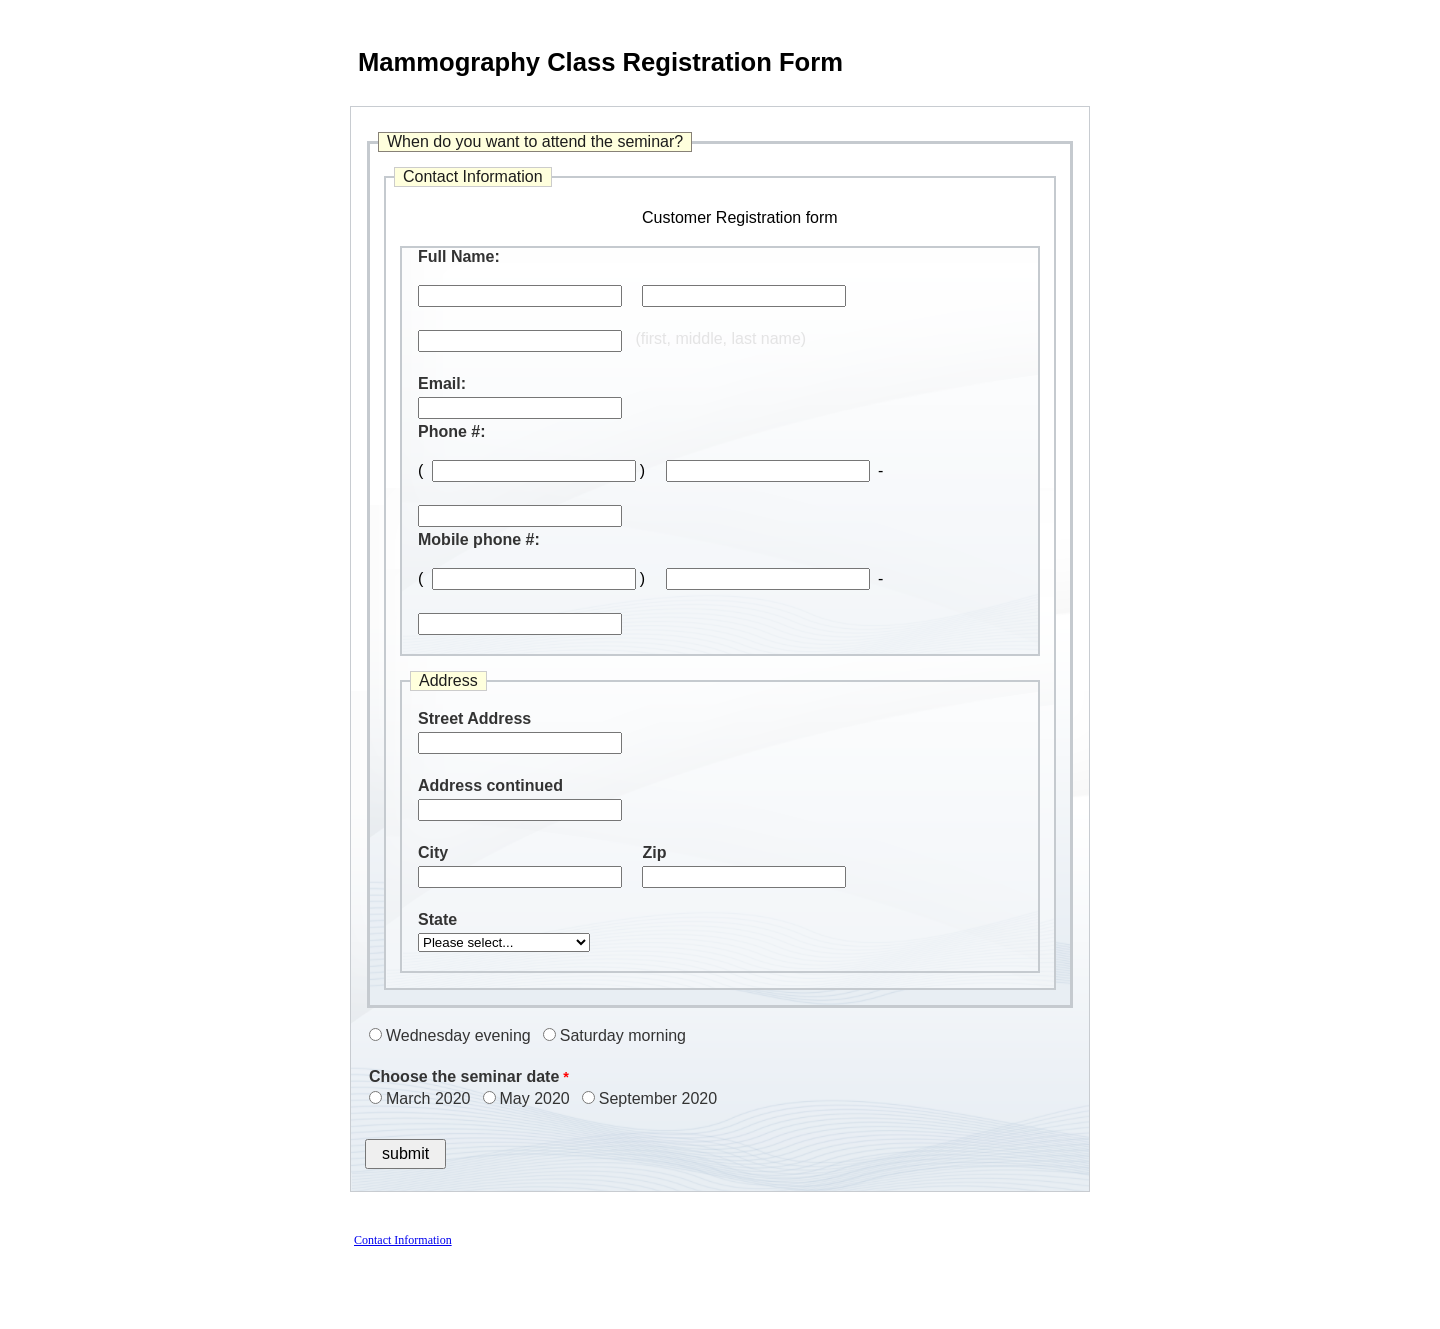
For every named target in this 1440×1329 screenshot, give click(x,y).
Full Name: (459, 256)
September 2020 (658, 1098)
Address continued (490, 785)
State (437, 919)
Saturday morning (623, 1035)
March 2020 (428, 1098)
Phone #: (452, 431)
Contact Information (403, 1240)
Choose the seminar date (464, 1076)
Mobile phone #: (479, 539)
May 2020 (535, 1098)
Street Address (474, 718)
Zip (654, 852)
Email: (442, 383)
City (433, 852)
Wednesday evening (458, 1035)
